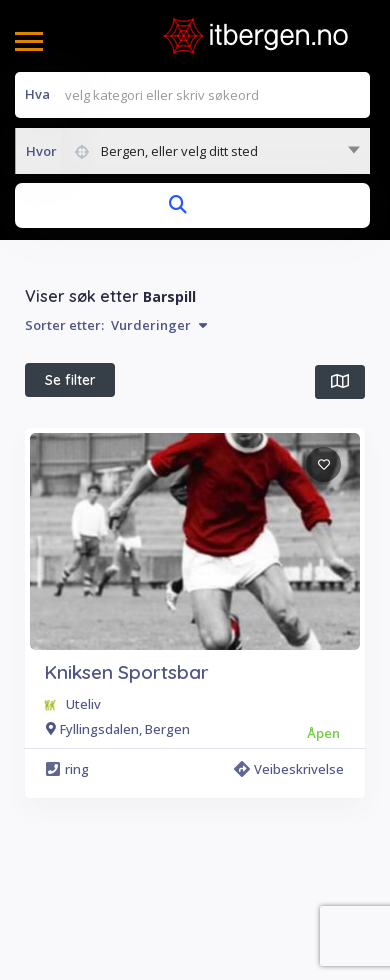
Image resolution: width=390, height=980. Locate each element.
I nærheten (79, 428)
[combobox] (192, 151)
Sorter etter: (116, 325)
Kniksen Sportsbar (126, 768)
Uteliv (83, 800)
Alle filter (252, 474)
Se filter (70, 380)
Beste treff (273, 427)
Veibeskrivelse (289, 865)
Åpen (175, 427)
